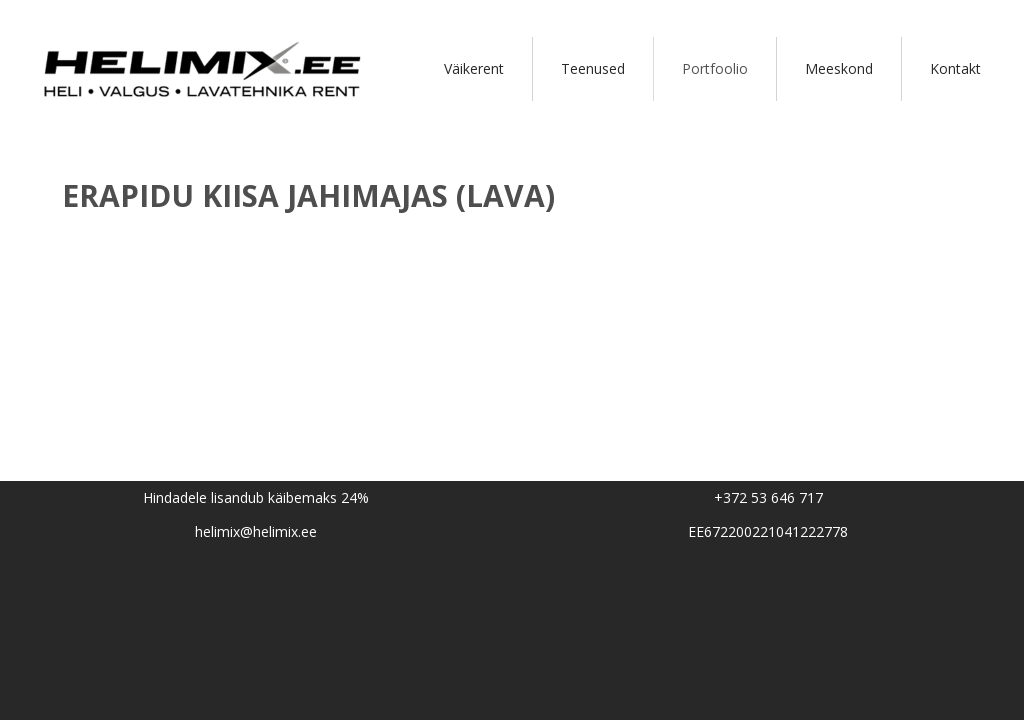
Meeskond (839, 68)
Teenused (593, 68)
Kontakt (955, 68)
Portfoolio (715, 68)
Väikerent (474, 68)
